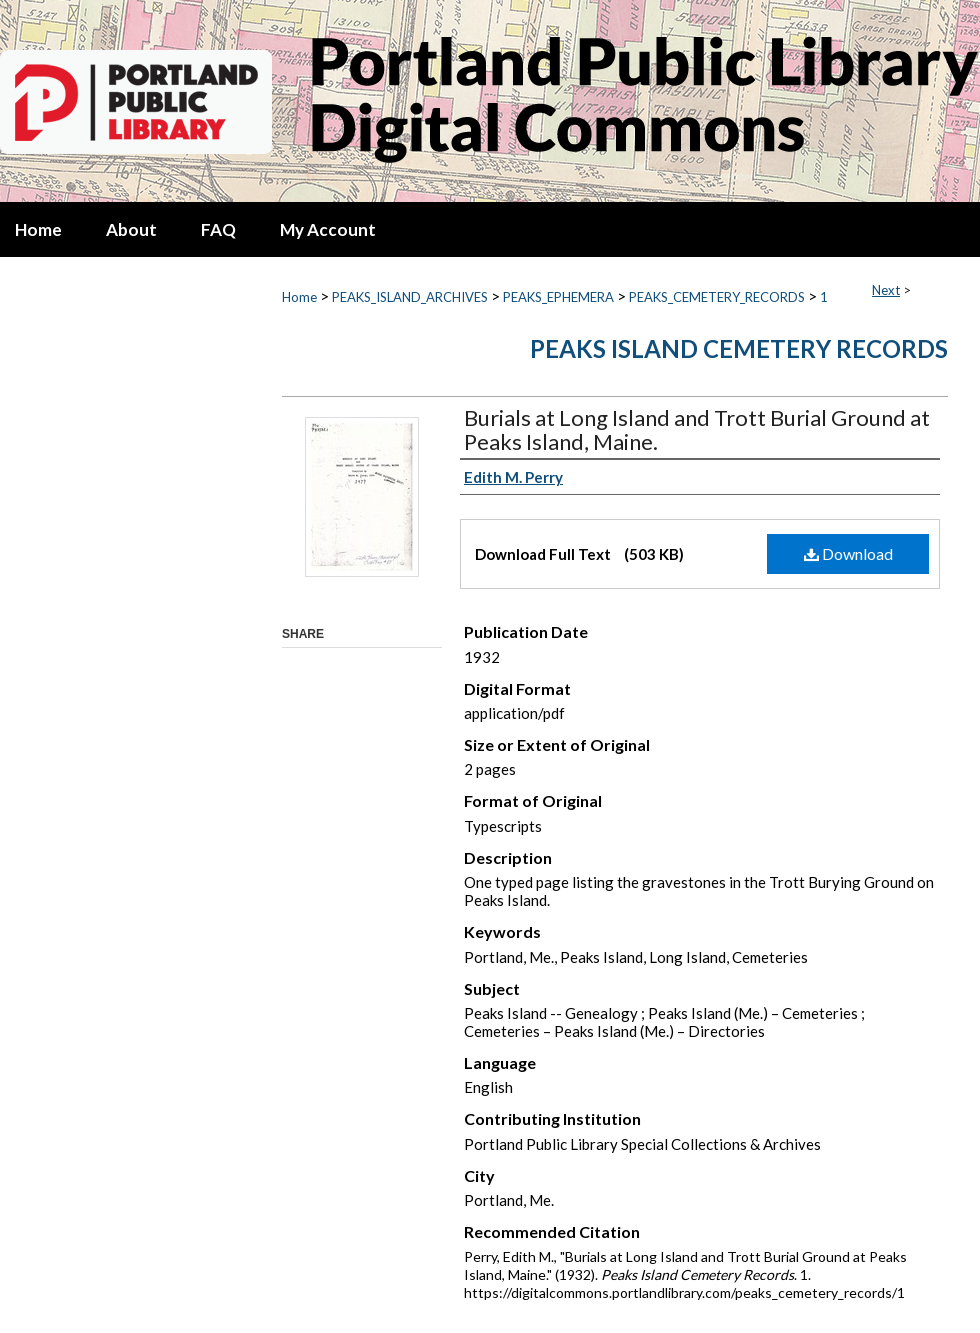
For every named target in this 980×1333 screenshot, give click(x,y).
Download (848, 553)
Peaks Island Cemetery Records (739, 348)
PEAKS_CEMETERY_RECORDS (717, 297)
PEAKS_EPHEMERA (558, 297)
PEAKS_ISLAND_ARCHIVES (410, 297)
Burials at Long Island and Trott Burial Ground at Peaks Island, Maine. (697, 429)
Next (886, 290)
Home (299, 297)
